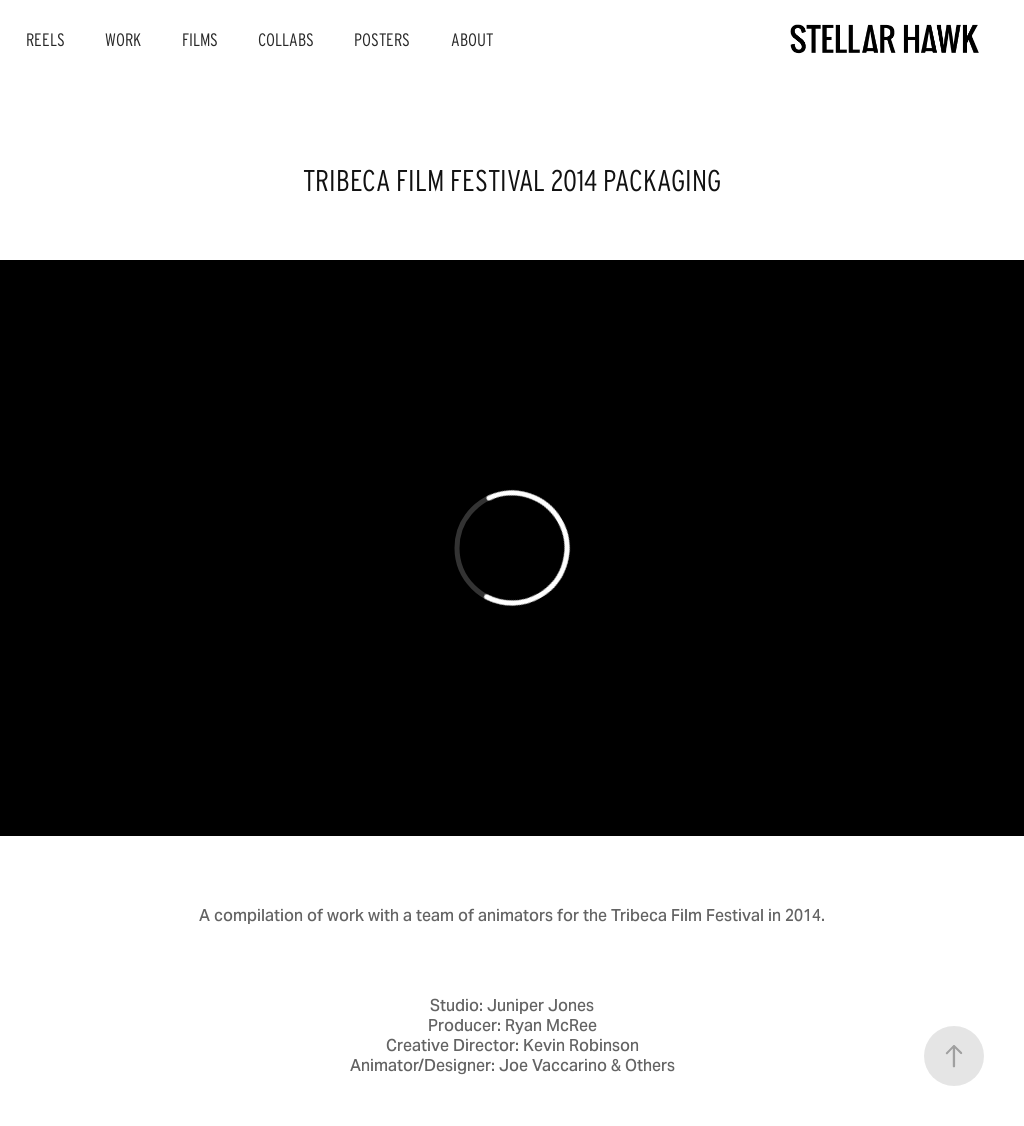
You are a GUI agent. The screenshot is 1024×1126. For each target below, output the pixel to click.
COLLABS (286, 40)
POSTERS (382, 40)
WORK (123, 40)
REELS (45, 40)
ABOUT (472, 40)
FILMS (200, 40)
